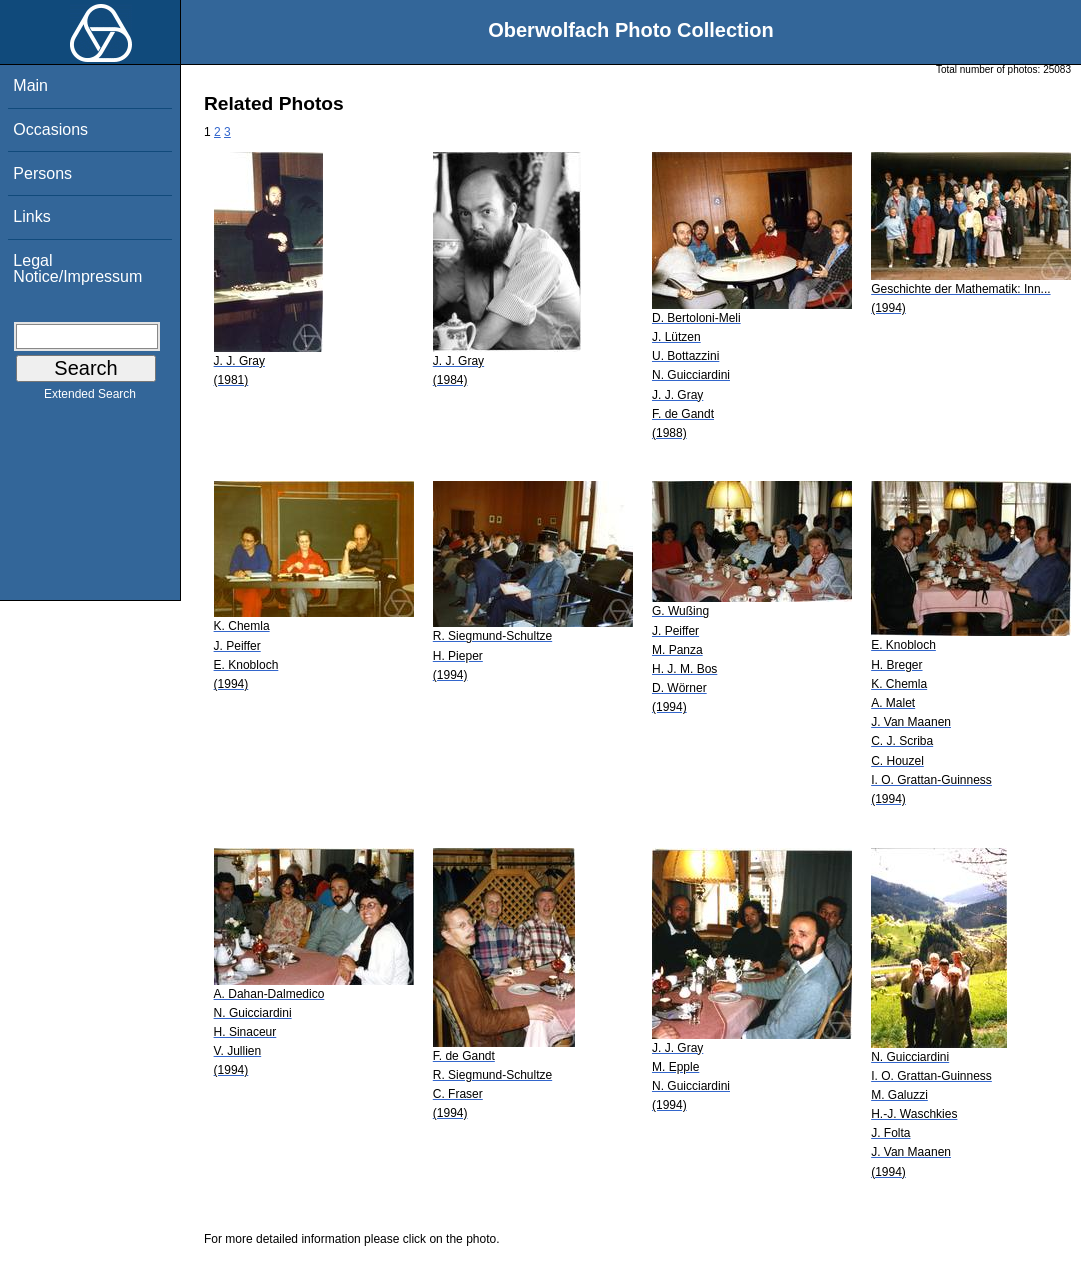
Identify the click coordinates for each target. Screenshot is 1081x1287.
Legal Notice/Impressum (77, 268)
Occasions (50, 129)
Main (30, 85)
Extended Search (90, 398)
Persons (42, 173)
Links (31, 216)
